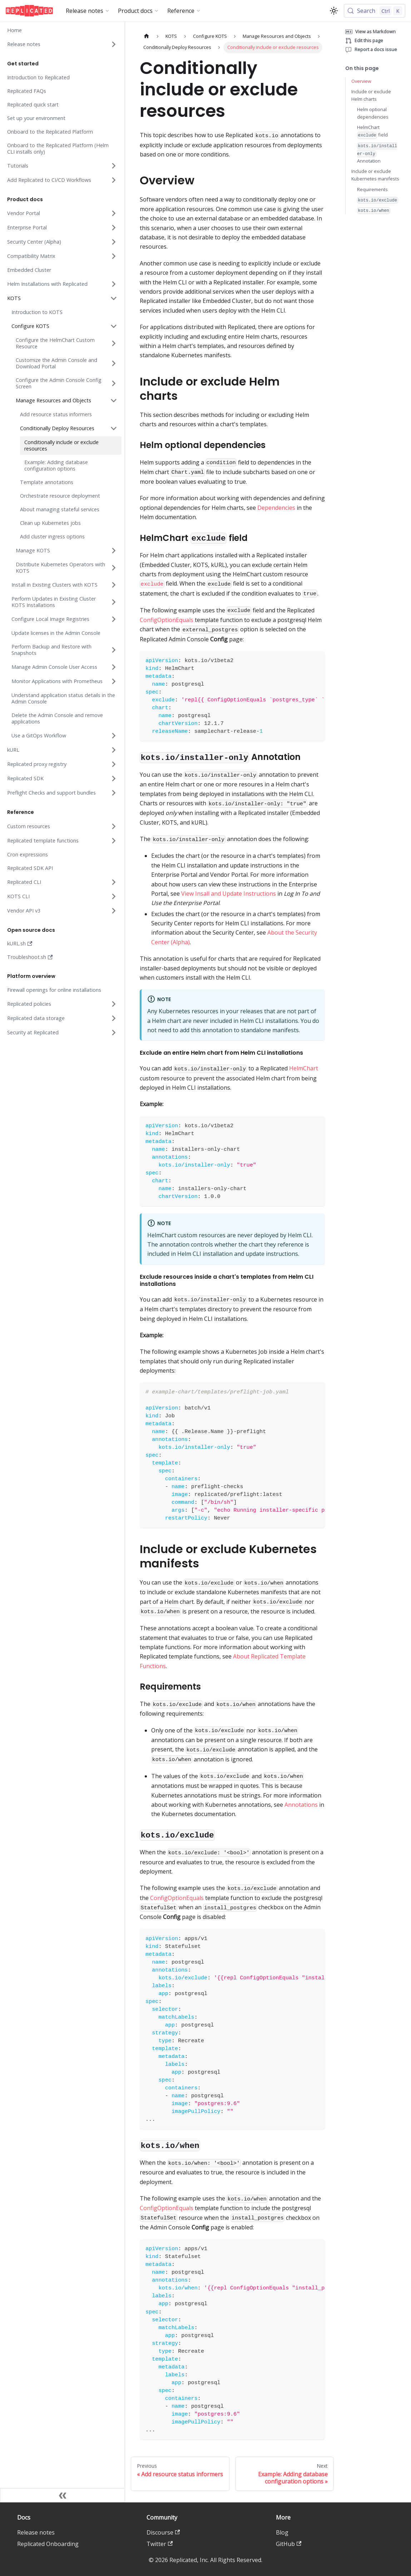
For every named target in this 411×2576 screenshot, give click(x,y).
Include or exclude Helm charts (371, 95)
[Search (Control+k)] (374, 11)
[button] (61, 44)
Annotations (301, 1805)
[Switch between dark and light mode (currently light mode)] (334, 10)
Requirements (372, 189)
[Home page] (146, 36)
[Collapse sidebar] (62, 2495)
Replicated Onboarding (48, 2544)
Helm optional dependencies (372, 113)
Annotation (377, 153)
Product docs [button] (135, 11)
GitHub (288, 2544)
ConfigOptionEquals (166, 620)
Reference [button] (180, 11)
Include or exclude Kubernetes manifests (375, 175)
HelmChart (303, 1068)
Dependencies (276, 508)
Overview (361, 81)
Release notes (36, 2532)
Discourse (163, 2532)
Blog (282, 2532)
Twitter (160, 2544)
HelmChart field (372, 131)
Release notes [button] (84, 11)
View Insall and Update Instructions (228, 893)
